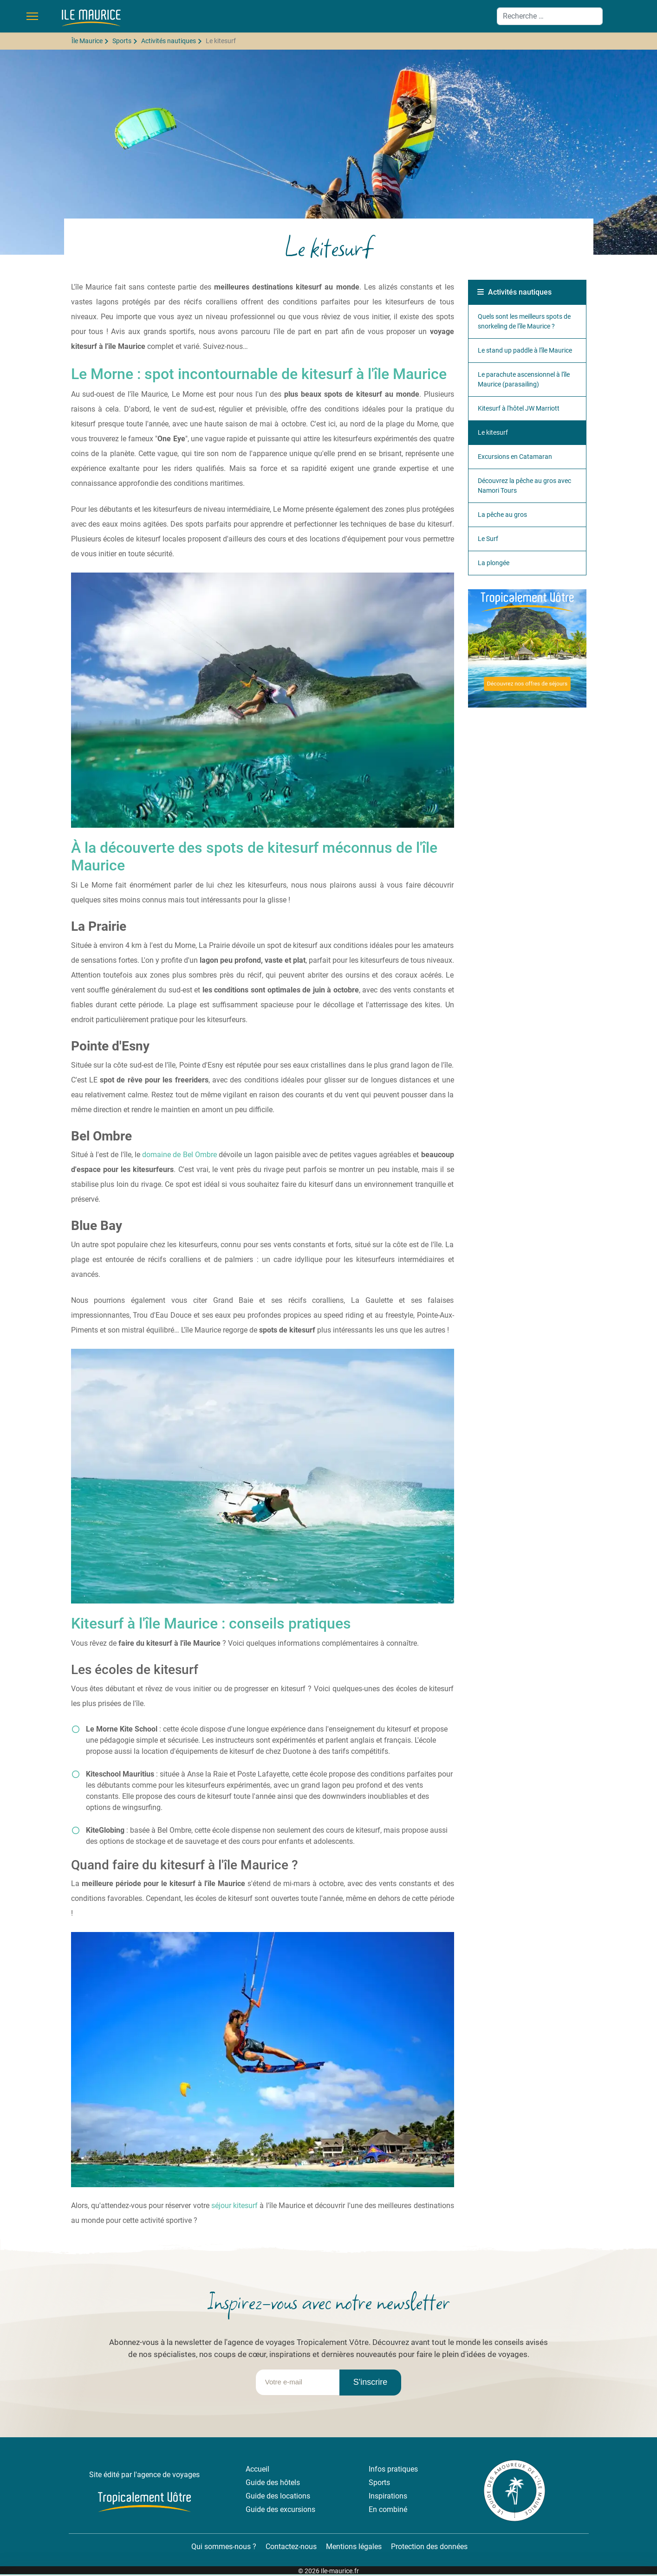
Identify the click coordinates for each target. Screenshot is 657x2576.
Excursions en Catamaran (515, 456)
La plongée (493, 563)
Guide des (263, 2496)
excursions (297, 2509)
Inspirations (388, 2496)
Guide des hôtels (273, 2482)
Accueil (257, 2469)
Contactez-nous (291, 2546)
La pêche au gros (502, 514)
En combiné (388, 2509)
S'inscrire (370, 2382)
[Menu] (32, 16)
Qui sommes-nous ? (222, 2546)
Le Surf (488, 538)
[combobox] (550, 16)
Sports (379, 2482)
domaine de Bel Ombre (179, 1154)
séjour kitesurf (234, 2205)
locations (295, 2496)
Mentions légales (354, 2546)
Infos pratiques (393, 2469)
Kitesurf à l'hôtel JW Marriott (518, 408)
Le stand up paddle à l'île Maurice (525, 350)
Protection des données (429, 2546)
